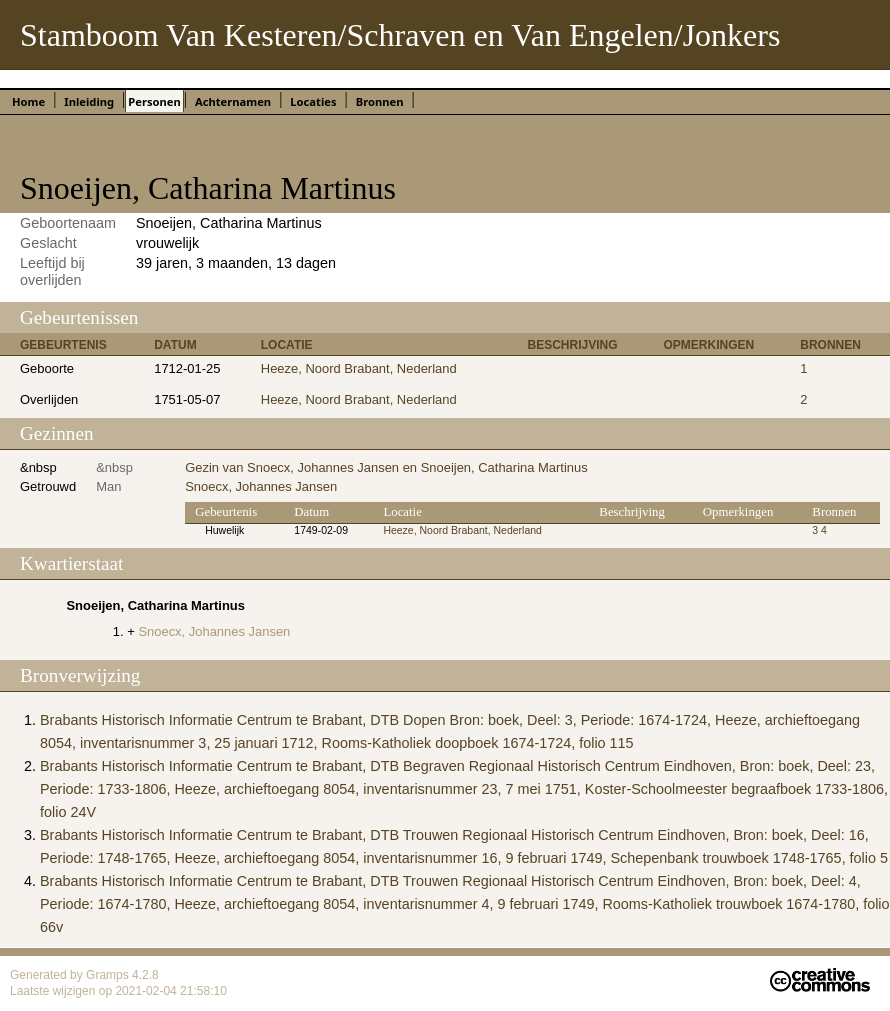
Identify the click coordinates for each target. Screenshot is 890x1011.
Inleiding (89, 101)
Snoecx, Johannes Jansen (261, 486)
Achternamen (233, 101)
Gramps (109, 975)
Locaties (313, 101)
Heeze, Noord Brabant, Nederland (359, 368)
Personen (154, 101)
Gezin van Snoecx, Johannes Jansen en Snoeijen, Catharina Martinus (386, 467)
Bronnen (380, 101)
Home (28, 101)
